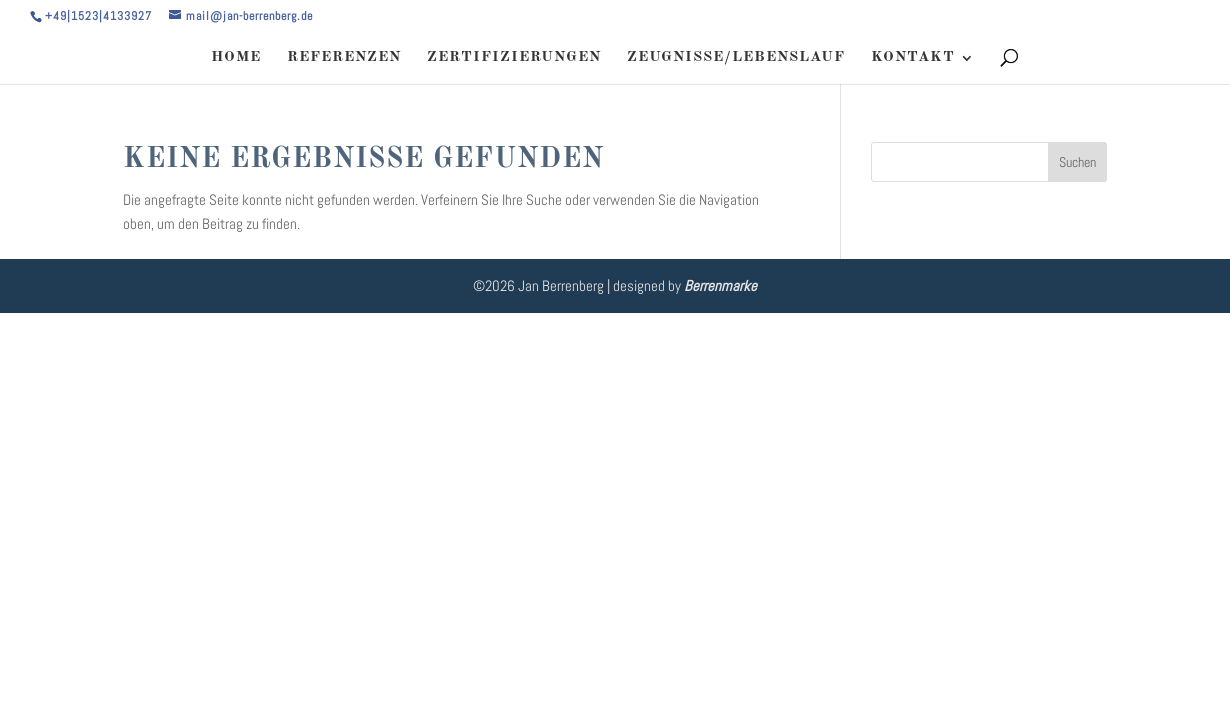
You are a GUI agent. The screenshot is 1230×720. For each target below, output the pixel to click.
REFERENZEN (344, 58)
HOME (236, 58)
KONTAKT (913, 58)
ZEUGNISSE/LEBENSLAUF (736, 58)
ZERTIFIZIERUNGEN (514, 58)
